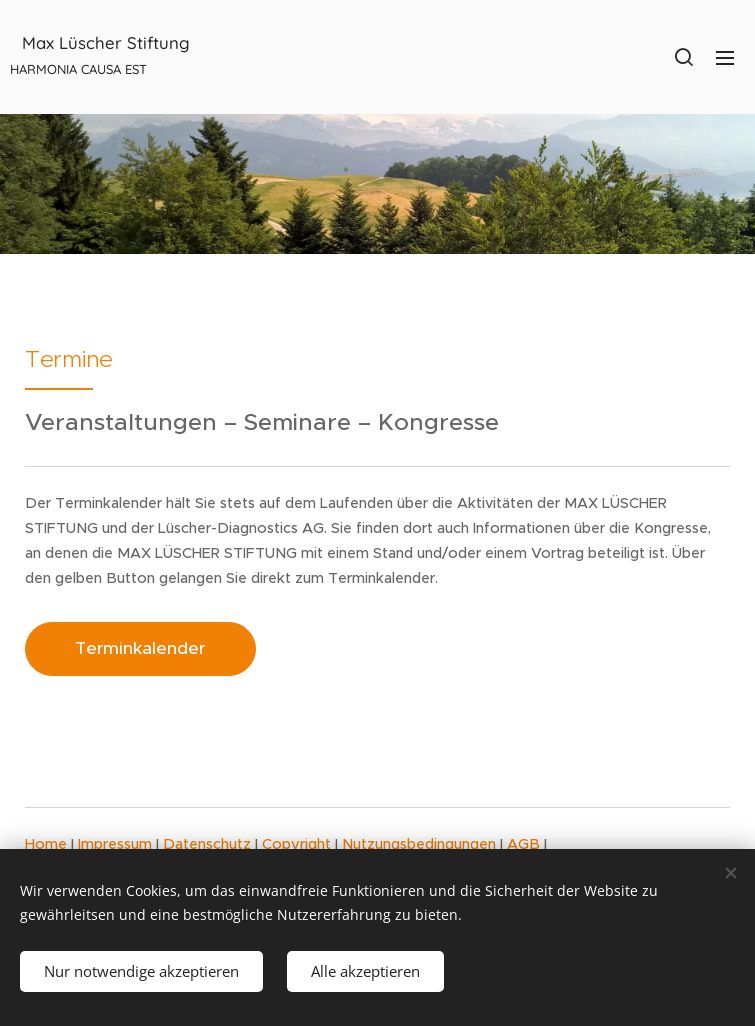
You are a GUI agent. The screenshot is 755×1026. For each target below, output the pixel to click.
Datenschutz (209, 844)
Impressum (117, 844)
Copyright (298, 844)
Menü (725, 58)
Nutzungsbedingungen (421, 844)
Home (48, 844)
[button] (684, 57)
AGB (525, 844)
